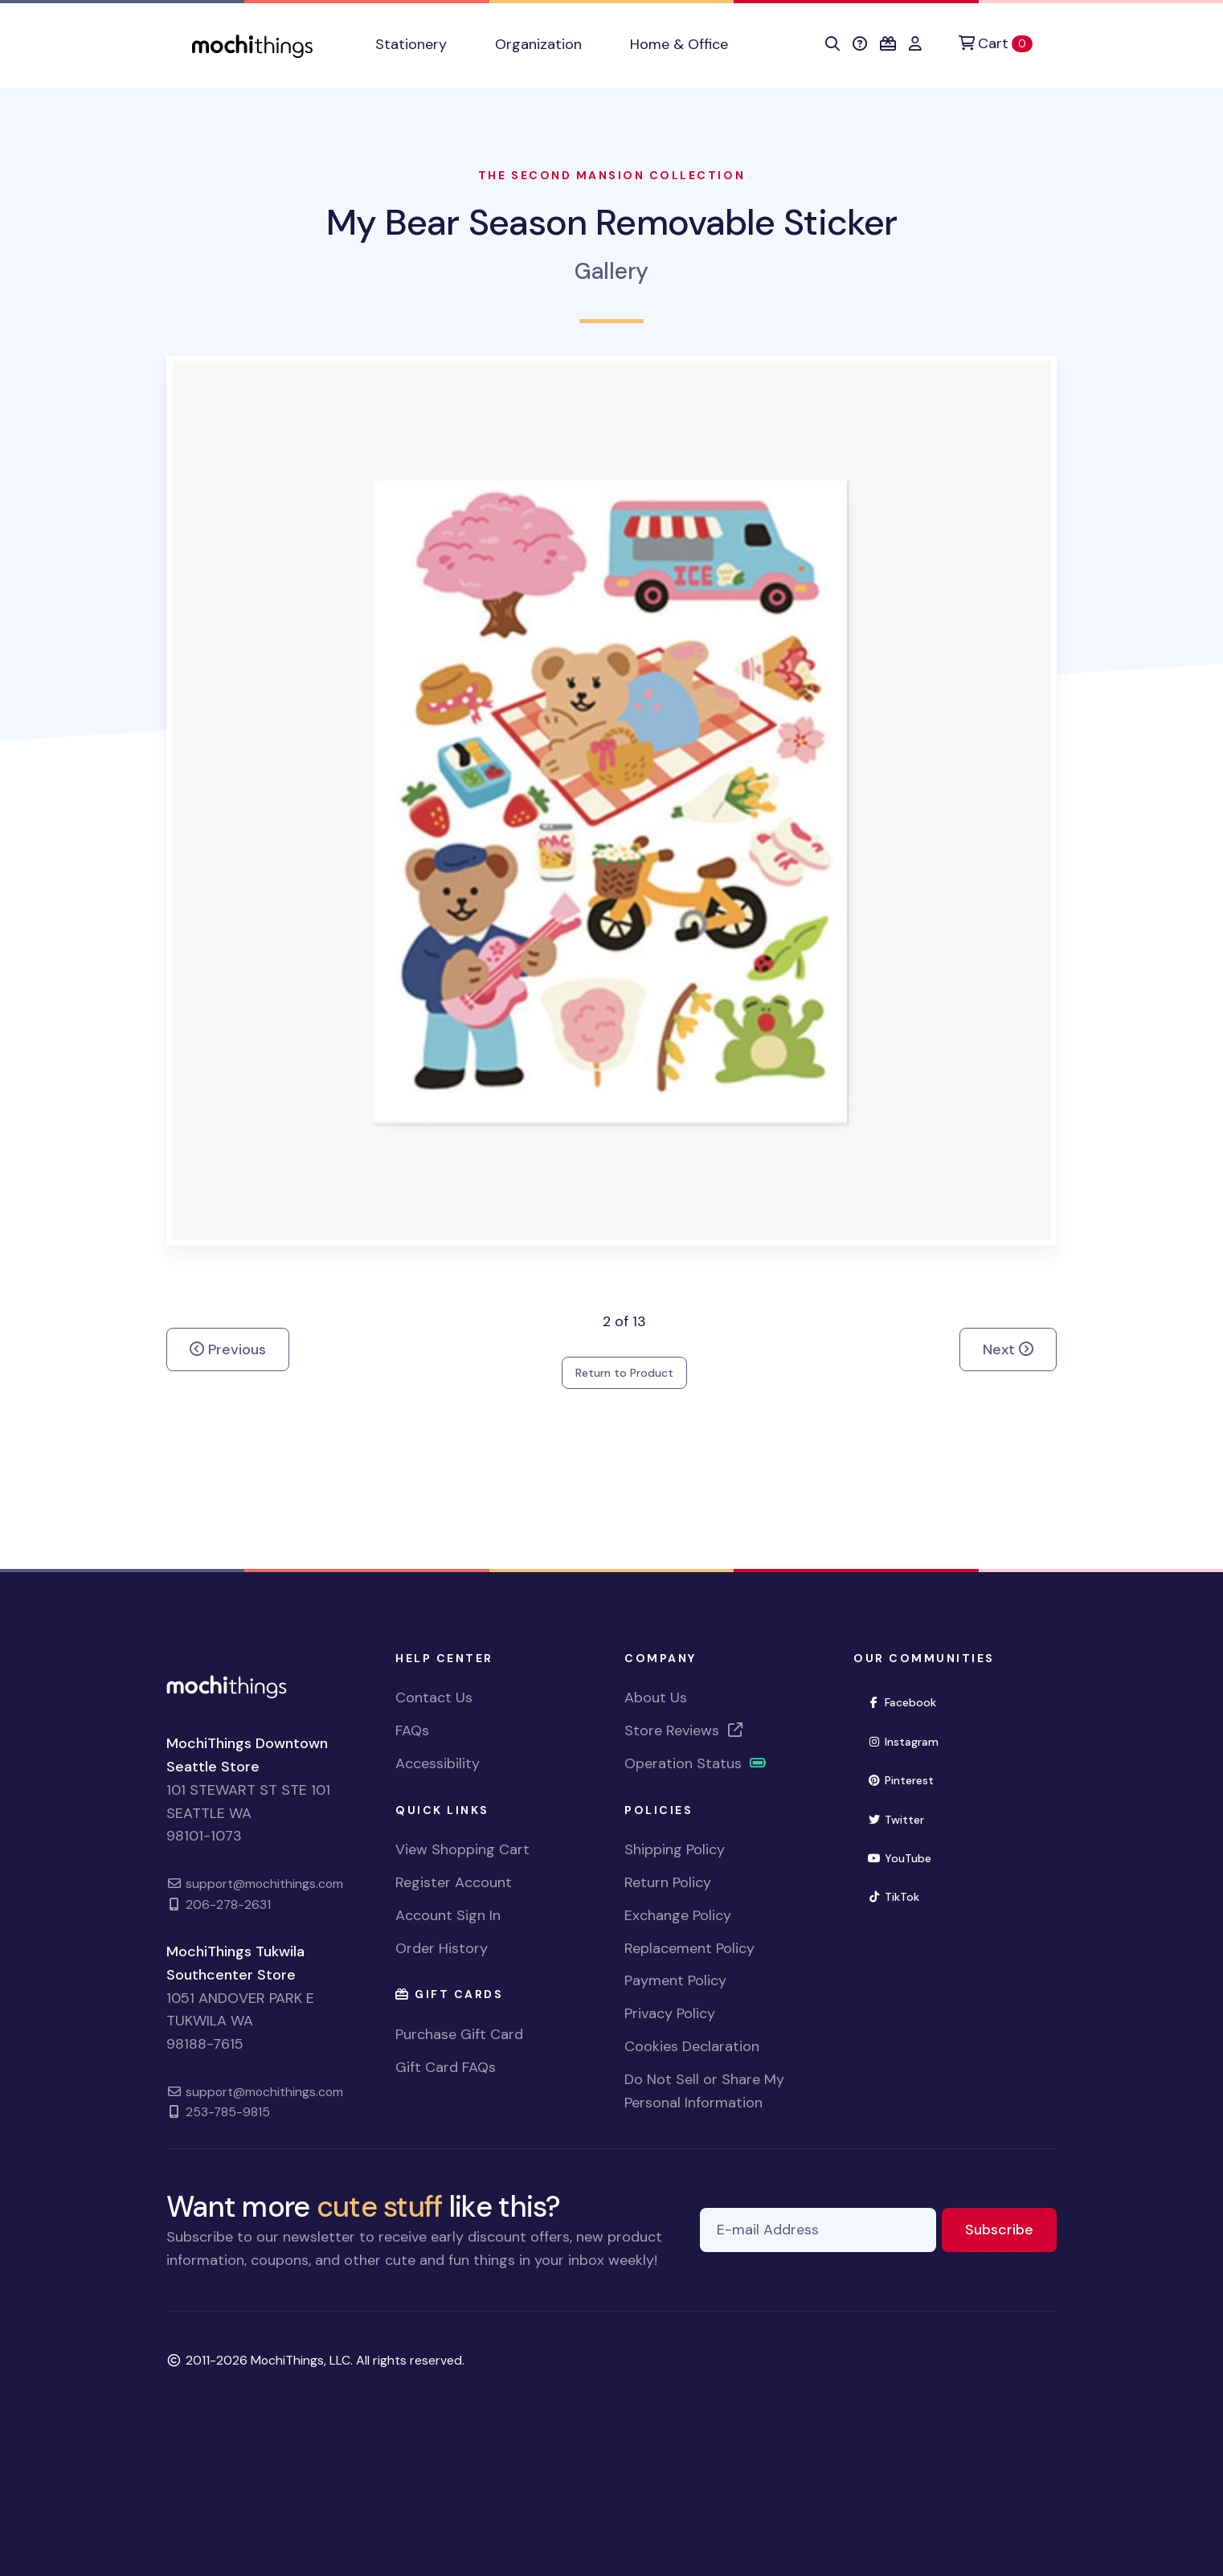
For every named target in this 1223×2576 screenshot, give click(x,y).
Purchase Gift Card (459, 2034)
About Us (655, 1697)
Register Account (453, 1882)
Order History (441, 1948)
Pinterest (907, 1779)
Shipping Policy (674, 1849)
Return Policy (667, 1882)
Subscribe (1011, 2228)
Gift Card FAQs (445, 2067)
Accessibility (437, 1763)
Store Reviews (684, 1730)
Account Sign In (448, 1915)
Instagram (909, 1740)
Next (1008, 1349)
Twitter (902, 1818)
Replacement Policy (689, 1948)
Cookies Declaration (691, 2046)
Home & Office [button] (679, 44)
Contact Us (433, 1697)
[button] (832, 44)
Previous (228, 1349)
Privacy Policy (669, 2013)
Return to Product (624, 1373)
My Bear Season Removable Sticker (611, 222)
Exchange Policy (677, 1915)
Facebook (908, 1701)
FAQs (412, 1730)
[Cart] (996, 44)
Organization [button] (538, 44)
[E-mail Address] (818, 2230)
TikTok (900, 1895)
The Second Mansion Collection (611, 175)
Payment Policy (675, 1980)
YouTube (906, 1857)
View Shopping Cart (462, 1849)
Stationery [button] (411, 44)
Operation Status (695, 1763)
